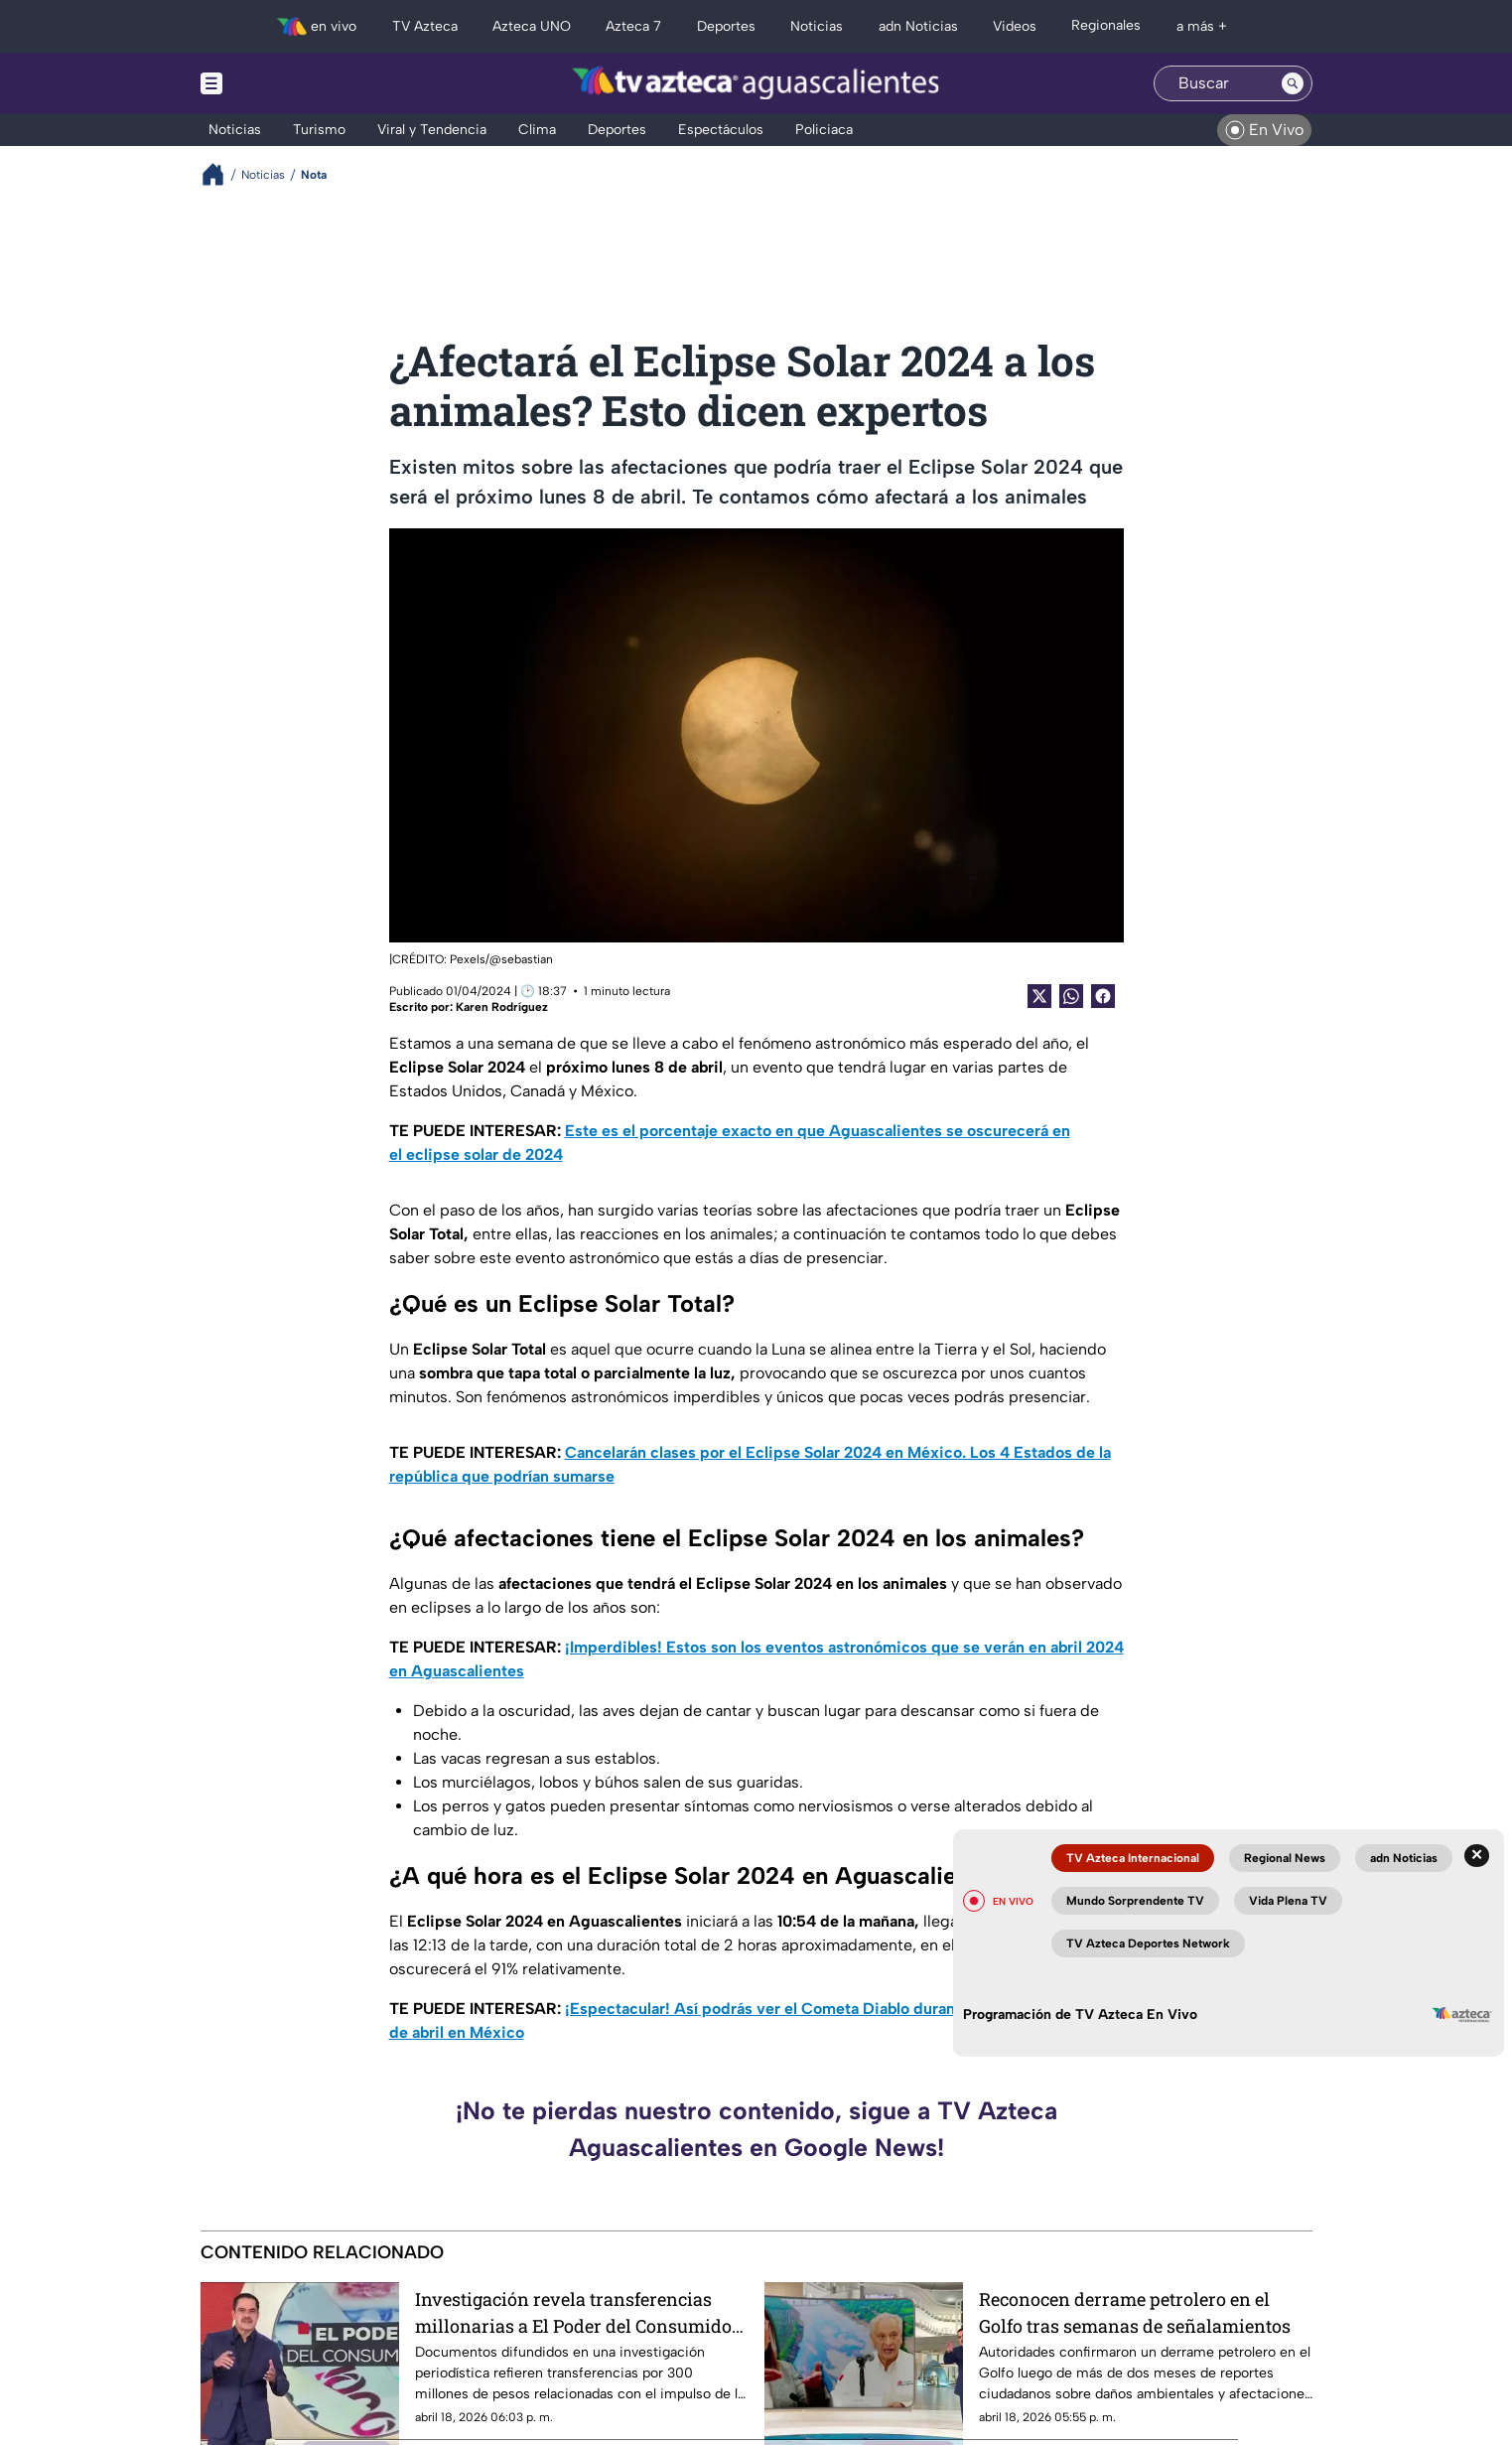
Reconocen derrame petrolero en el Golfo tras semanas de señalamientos (1135, 2312)
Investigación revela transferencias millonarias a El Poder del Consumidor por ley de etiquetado (577, 2312)
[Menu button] (280, 83)
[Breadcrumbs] (221, 174)
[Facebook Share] (1103, 996)
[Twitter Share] (1039, 996)
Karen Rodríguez (502, 1007)
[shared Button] (1071, 996)
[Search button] (1293, 83)
